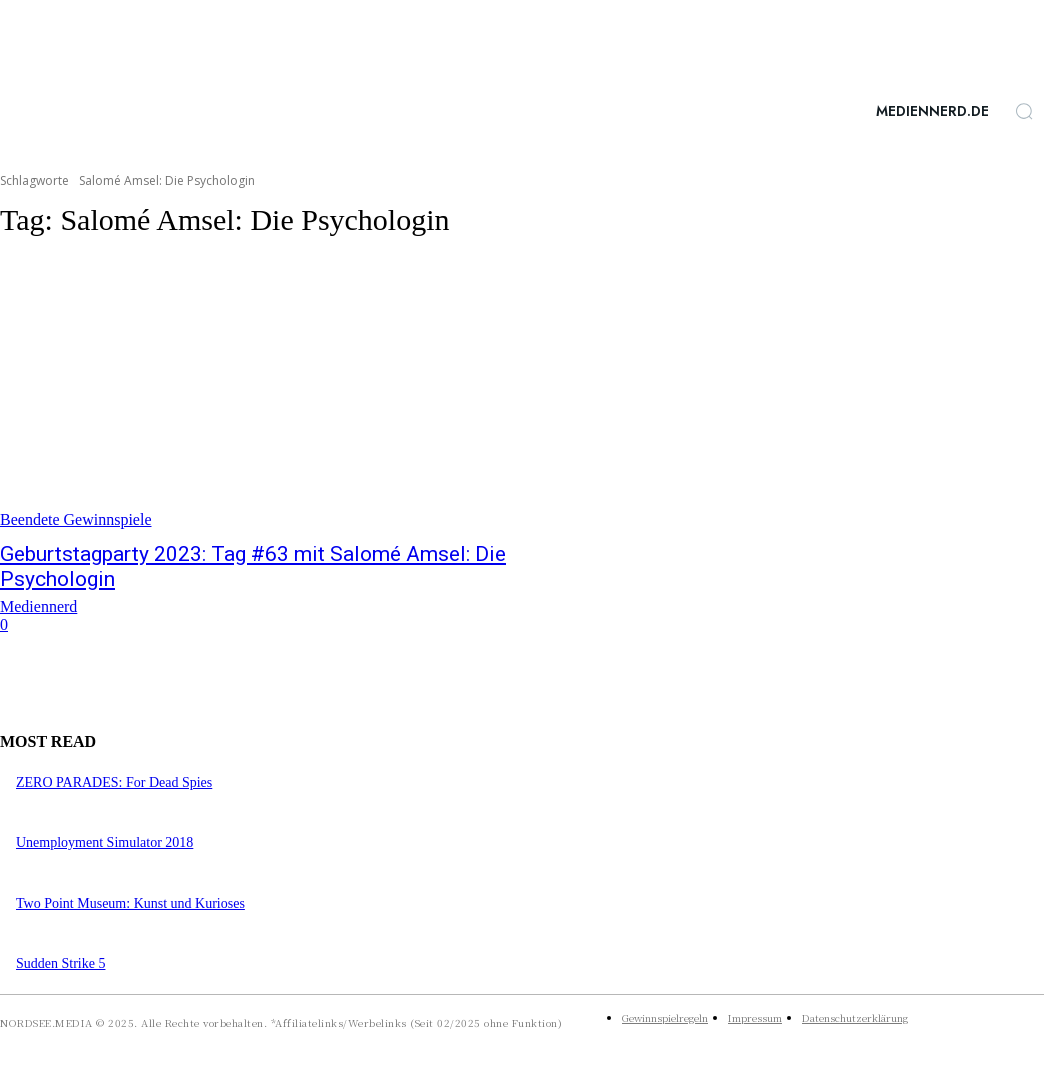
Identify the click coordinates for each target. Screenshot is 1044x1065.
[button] (1024, 111)
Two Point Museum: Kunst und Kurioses (130, 903)
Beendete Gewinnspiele (76, 519)
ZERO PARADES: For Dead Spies (114, 782)
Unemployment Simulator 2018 (104, 842)
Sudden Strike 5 (60, 963)
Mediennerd (38, 606)
